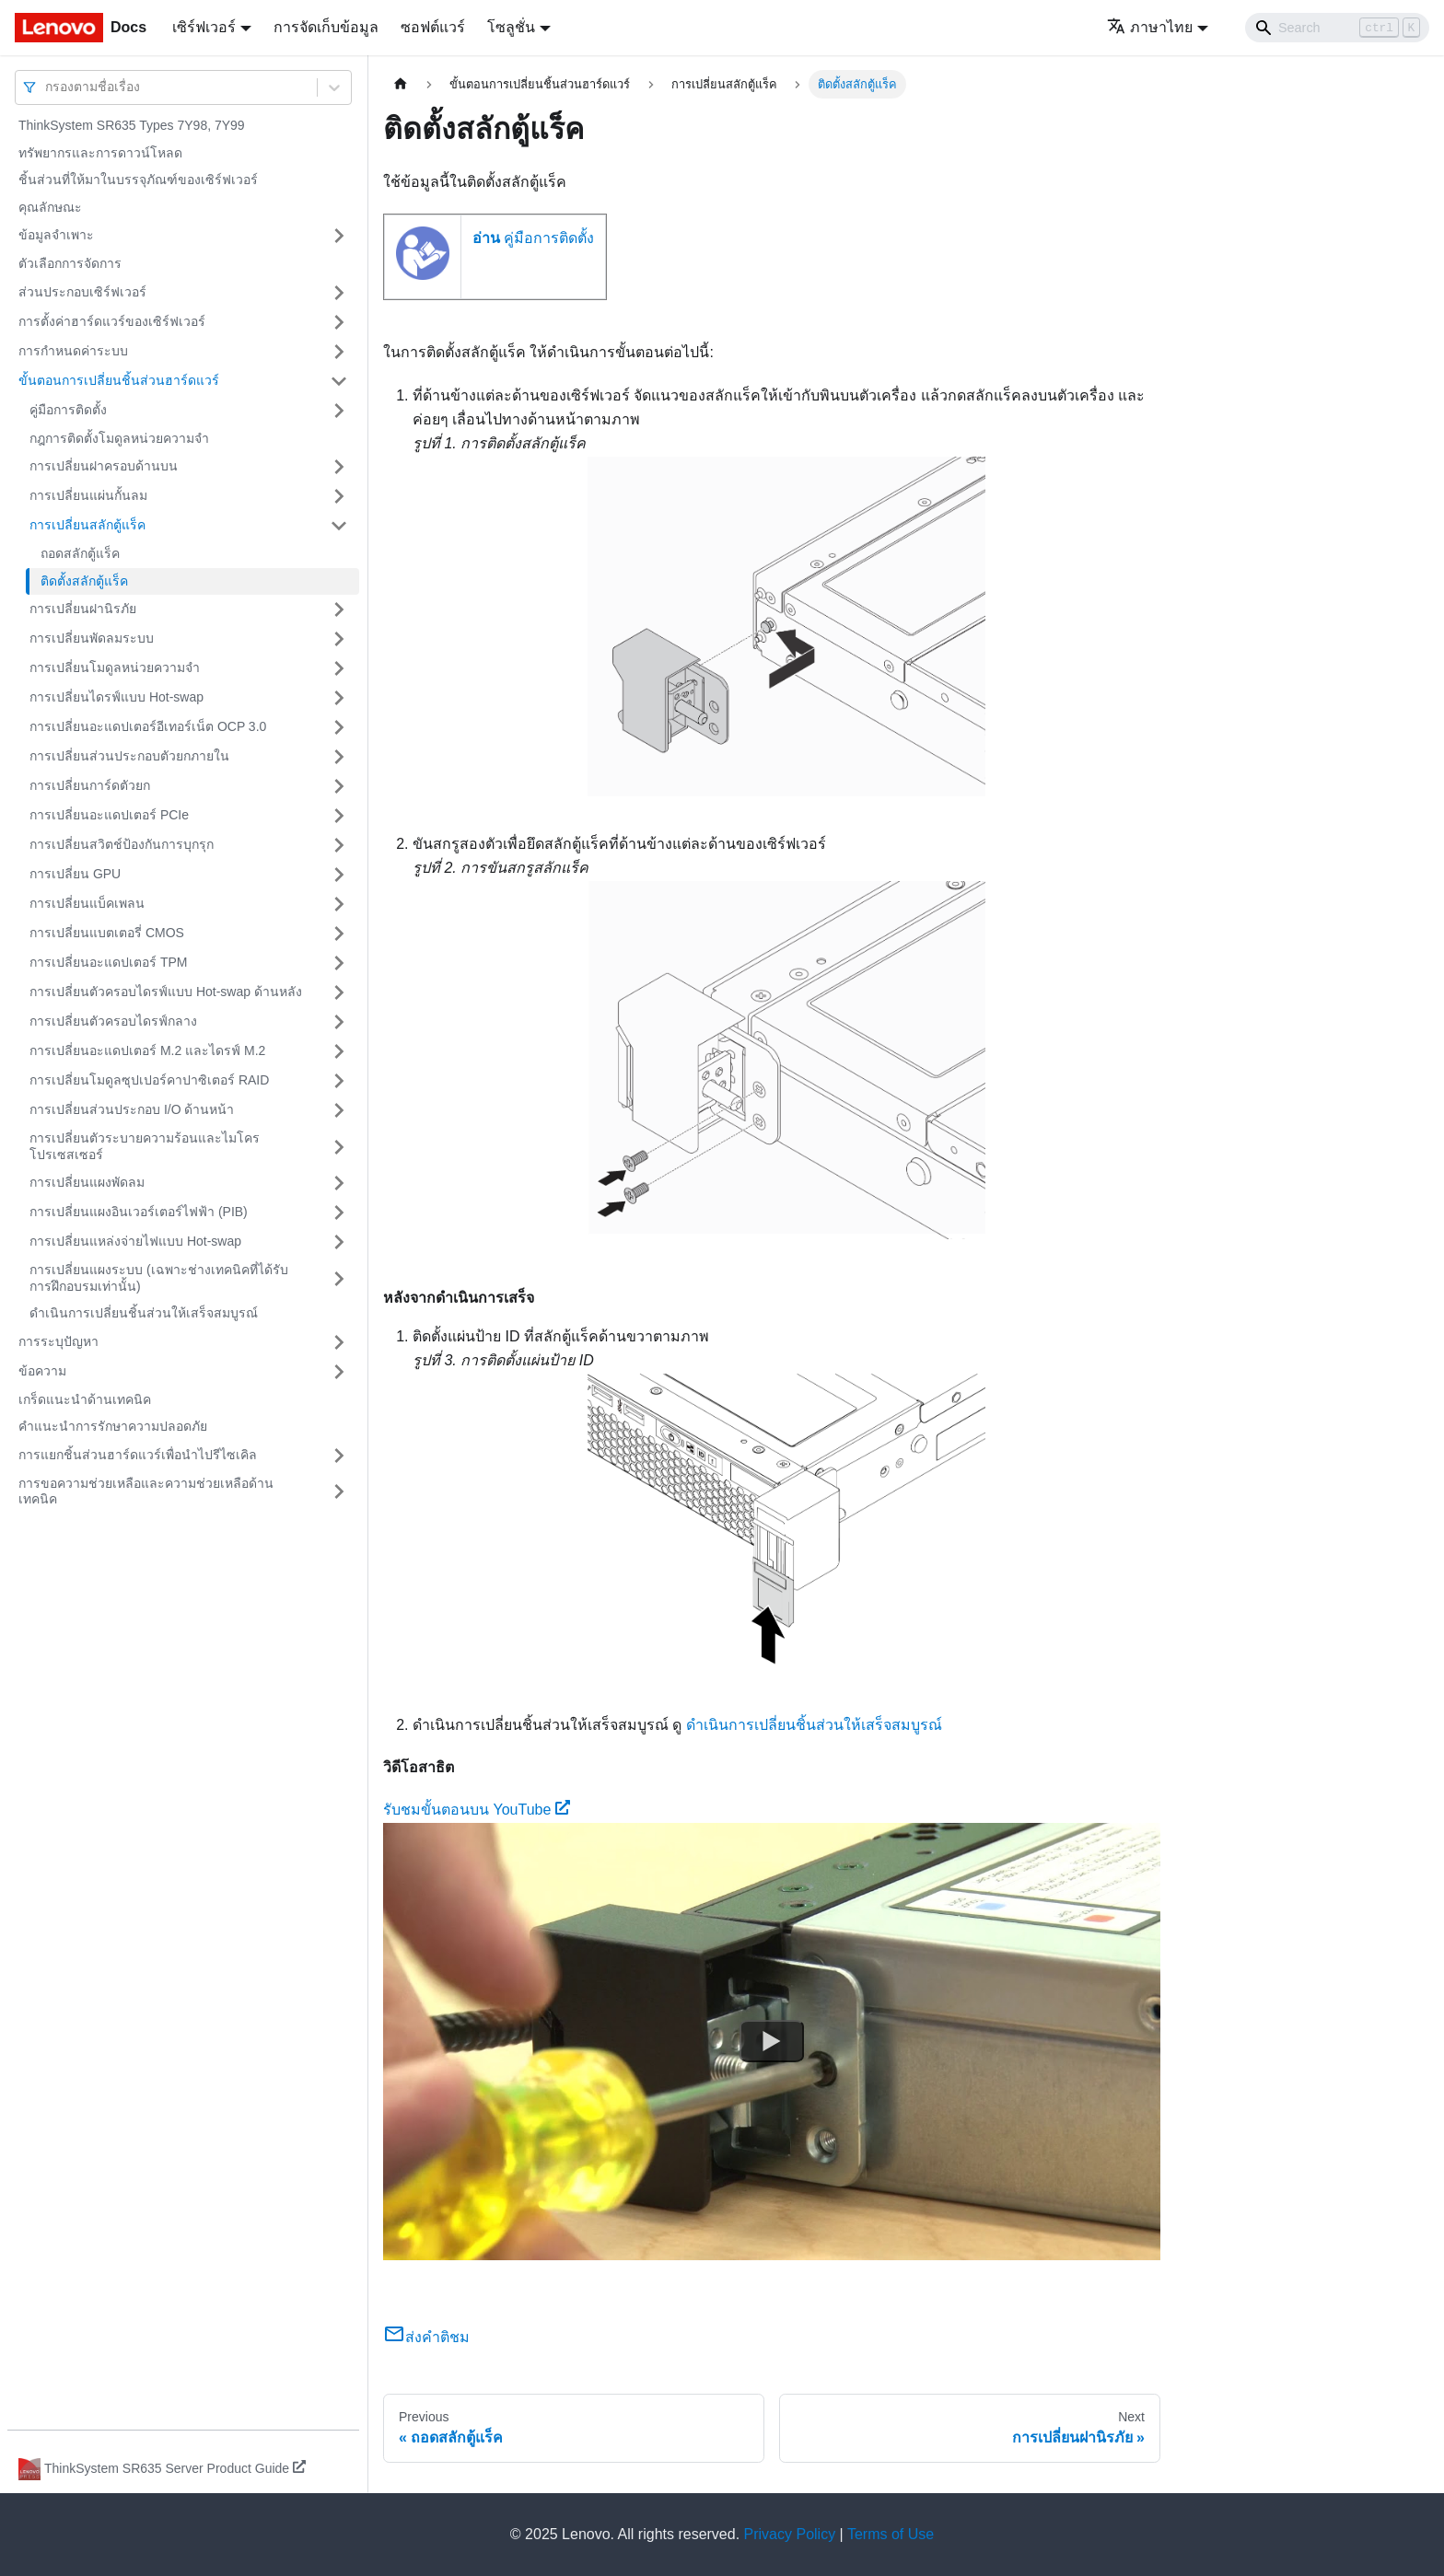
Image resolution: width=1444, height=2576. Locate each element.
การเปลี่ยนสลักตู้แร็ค (87, 524)
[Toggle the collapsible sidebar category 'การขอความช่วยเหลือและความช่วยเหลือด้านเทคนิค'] (339, 1492)
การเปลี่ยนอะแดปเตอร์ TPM (108, 962)
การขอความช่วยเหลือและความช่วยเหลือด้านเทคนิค (146, 1491)
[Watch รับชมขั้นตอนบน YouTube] (771, 2041)
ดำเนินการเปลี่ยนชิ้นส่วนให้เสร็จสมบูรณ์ (143, 1312)
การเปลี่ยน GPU (75, 873)
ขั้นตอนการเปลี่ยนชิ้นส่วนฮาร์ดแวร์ (118, 380)
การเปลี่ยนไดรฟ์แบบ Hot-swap (116, 697)
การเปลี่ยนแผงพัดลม (87, 1182)
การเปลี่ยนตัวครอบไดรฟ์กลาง (113, 1021)
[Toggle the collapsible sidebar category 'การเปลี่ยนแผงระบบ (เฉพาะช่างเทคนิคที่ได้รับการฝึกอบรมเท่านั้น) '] (339, 1278)
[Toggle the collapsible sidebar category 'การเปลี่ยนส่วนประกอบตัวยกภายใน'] (339, 757)
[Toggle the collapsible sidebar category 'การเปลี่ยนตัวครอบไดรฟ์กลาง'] (339, 1022)
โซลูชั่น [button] (511, 27)
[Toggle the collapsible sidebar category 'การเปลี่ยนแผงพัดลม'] (339, 1183)
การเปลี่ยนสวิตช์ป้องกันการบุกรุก (121, 844)
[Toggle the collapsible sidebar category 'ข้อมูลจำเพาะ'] (339, 235)
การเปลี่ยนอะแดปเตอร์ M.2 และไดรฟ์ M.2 (147, 1050)
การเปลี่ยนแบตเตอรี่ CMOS (106, 932)
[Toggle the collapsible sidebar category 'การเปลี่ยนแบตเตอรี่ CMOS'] (339, 933)
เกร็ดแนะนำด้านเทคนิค (84, 1399)
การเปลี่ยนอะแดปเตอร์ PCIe (109, 814)
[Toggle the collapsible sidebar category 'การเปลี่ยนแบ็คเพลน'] (339, 904)
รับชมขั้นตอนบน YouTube (476, 1809)
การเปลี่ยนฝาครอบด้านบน (103, 465)
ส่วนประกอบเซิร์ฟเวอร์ (82, 291)
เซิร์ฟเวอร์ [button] (204, 27)
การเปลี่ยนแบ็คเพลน (87, 903)
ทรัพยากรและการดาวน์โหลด (100, 152)
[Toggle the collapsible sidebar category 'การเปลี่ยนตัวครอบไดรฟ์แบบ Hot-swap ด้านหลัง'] (339, 992)
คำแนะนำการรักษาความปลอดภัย (112, 1426)
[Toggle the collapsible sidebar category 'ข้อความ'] (339, 1372)
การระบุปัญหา (58, 1341)
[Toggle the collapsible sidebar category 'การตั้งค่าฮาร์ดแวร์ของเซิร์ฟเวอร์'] (339, 322)
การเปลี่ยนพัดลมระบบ (91, 638)
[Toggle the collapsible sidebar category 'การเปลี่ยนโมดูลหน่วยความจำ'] (339, 668)
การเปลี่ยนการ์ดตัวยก (89, 785)
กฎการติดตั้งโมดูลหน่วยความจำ (119, 438)
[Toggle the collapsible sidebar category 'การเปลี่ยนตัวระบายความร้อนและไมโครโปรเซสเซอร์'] (339, 1146)
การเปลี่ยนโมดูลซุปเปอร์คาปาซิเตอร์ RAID (149, 1080)
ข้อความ (42, 1370)
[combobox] (47, 87)
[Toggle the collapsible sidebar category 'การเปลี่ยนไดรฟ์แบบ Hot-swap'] (339, 698)
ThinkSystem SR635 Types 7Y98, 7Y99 (131, 125)
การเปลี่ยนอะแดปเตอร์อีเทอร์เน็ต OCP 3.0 (147, 726)
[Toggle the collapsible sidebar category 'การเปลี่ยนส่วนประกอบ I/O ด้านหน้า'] (339, 1110)
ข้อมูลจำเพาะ (56, 234)
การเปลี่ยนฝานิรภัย (82, 608)
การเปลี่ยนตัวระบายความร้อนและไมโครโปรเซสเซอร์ (144, 1146)
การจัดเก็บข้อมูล (326, 27)
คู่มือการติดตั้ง (68, 409)
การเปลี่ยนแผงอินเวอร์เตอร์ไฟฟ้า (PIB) (138, 1211)
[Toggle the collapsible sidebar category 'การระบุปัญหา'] (339, 1342)
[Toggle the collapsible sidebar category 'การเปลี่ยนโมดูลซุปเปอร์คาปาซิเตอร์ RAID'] (339, 1081)
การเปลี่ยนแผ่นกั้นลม (88, 495)
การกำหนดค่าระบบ (73, 350)
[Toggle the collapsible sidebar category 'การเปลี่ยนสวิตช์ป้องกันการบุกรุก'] (339, 845)
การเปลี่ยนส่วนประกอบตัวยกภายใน (129, 755)
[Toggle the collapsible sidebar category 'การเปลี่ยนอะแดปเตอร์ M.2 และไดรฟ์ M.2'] (339, 1051)
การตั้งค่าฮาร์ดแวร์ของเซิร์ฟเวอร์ (111, 321)
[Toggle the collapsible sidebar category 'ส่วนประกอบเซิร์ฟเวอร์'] (339, 292)
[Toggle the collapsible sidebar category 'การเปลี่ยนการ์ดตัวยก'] (339, 786)
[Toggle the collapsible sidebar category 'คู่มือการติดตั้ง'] (339, 410)
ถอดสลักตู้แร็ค (80, 553)
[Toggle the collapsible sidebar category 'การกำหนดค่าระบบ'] (339, 351)
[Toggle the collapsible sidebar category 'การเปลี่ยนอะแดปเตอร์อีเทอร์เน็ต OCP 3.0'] (339, 727)
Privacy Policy (790, 2534)
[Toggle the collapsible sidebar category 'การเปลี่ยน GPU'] (339, 874)
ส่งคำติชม (426, 2337)
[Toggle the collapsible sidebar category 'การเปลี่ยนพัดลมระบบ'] (339, 639)
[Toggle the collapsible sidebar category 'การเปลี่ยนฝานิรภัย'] (339, 609)
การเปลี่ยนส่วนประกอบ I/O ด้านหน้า (131, 1109)
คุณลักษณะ (50, 207)
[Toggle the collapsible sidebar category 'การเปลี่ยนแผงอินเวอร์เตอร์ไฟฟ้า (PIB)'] (339, 1212)
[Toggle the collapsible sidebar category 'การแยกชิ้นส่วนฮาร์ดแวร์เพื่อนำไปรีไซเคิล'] (339, 1455)
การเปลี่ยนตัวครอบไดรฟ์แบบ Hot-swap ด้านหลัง (165, 991)
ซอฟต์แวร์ (433, 27)
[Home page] (400, 84)
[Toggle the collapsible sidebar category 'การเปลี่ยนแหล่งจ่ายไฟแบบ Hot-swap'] (339, 1242)
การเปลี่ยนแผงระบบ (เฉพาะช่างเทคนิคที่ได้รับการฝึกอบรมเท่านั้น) (158, 1278)
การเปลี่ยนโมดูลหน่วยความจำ (114, 667)
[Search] (1337, 27)
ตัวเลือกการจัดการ (70, 263)
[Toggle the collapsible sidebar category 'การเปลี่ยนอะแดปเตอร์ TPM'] (339, 963)
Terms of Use (890, 2534)
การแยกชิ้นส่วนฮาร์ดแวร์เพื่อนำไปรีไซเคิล (137, 1454)
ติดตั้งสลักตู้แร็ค (84, 581)
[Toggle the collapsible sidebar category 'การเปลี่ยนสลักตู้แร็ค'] (339, 525)
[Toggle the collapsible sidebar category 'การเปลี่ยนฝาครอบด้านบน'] (339, 467)
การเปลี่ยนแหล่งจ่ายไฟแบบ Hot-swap (135, 1241)
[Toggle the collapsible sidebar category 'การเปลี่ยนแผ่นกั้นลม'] (339, 496)
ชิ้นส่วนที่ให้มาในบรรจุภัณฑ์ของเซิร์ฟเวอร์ (138, 179)
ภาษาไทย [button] (1150, 27)
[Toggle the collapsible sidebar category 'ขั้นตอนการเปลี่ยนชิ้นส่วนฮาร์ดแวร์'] (339, 381)
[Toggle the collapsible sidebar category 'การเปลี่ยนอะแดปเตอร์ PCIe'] (339, 815)
